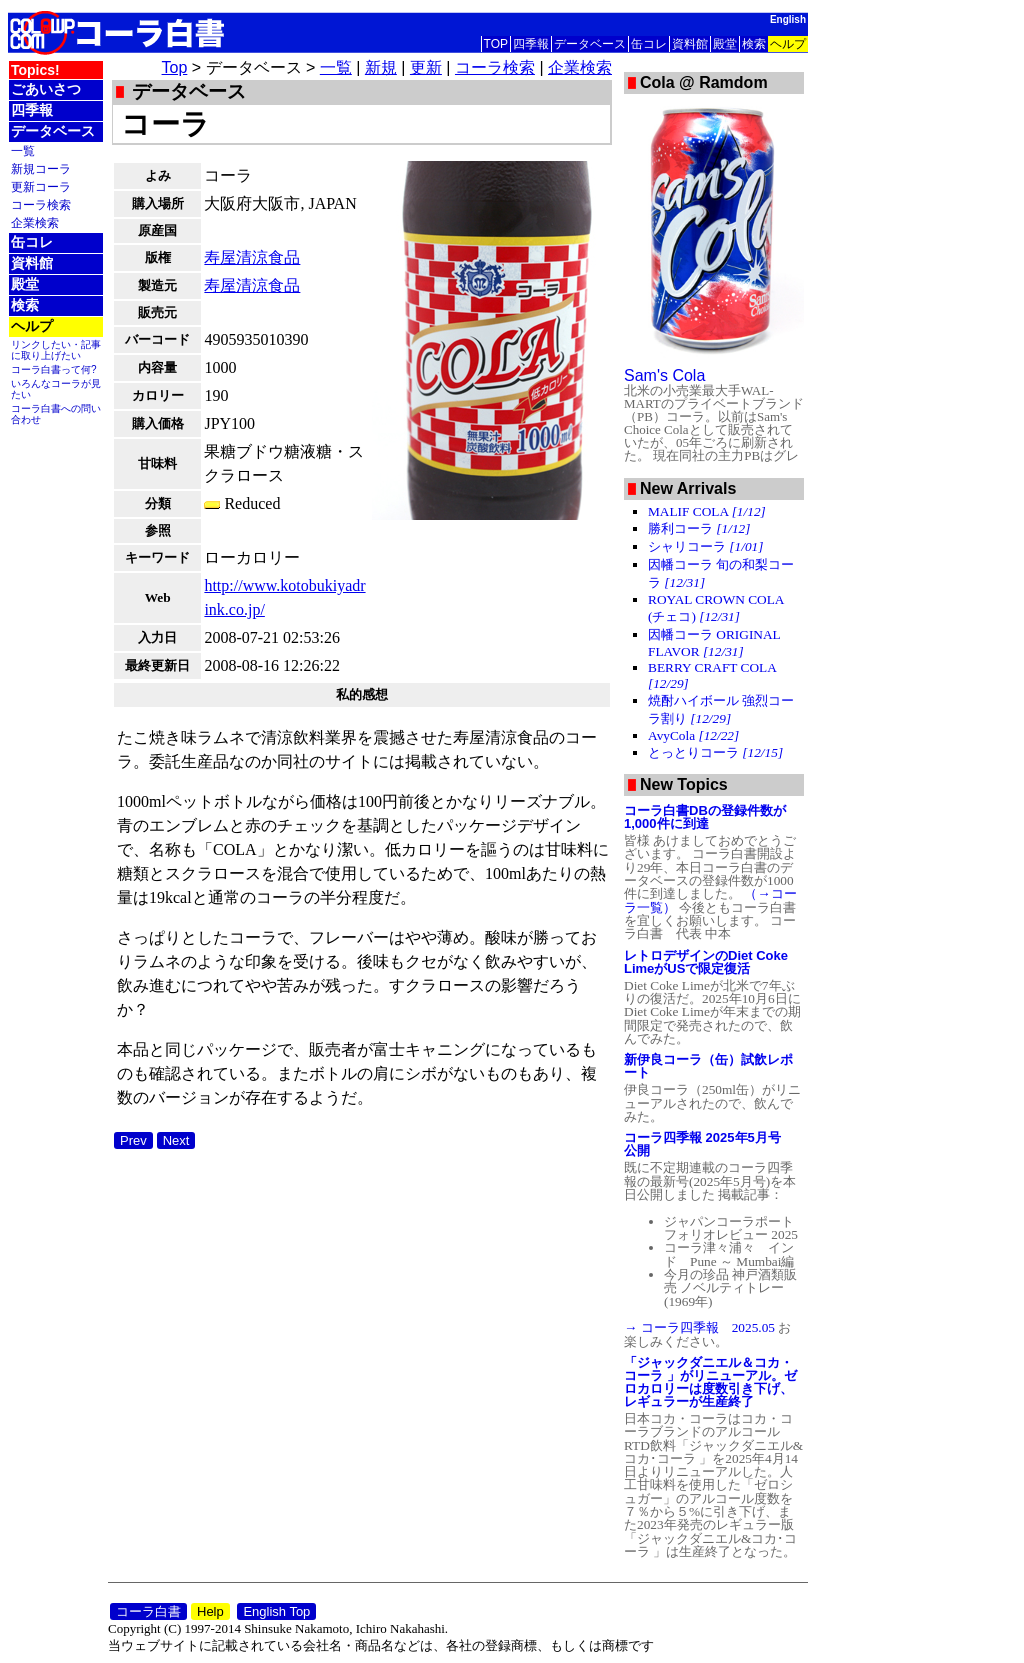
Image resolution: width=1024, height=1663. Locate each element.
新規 (381, 67)
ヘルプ (788, 44)
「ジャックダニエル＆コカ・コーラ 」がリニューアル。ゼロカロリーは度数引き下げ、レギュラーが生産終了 (710, 1382)
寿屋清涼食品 (252, 257)
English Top (276, 1611)
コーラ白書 (148, 1611)
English (788, 19)
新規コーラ (41, 168)
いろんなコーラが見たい (56, 389)
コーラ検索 (41, 204)
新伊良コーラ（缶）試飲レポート (708, 1066)
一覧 (23, 150)
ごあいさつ (46, 89)
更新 (426, 67)
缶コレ (649, 44)
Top (175, 67)
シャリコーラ (705, 546)
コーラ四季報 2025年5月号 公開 (709, 1144)
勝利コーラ (699, 528)
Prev (133, 1140)
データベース (590, 44)
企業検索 (35, 222)
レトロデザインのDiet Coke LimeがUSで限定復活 (706, 962)
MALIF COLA (707, 511)
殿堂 (725, 44)
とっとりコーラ (715, 752)
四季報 (531, 44)
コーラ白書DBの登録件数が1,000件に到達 (705, 817)
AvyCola (693, 735)
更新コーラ (41, 186)
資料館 (690, 44)
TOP (496, 44)
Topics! (35, 70)
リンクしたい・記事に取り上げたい (56, 350)
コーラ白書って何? (54, 369)
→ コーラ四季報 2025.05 (701, 1327)
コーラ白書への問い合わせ (56, 414)
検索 (754, 44)
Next (176, 1140)
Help (210, 1611)
